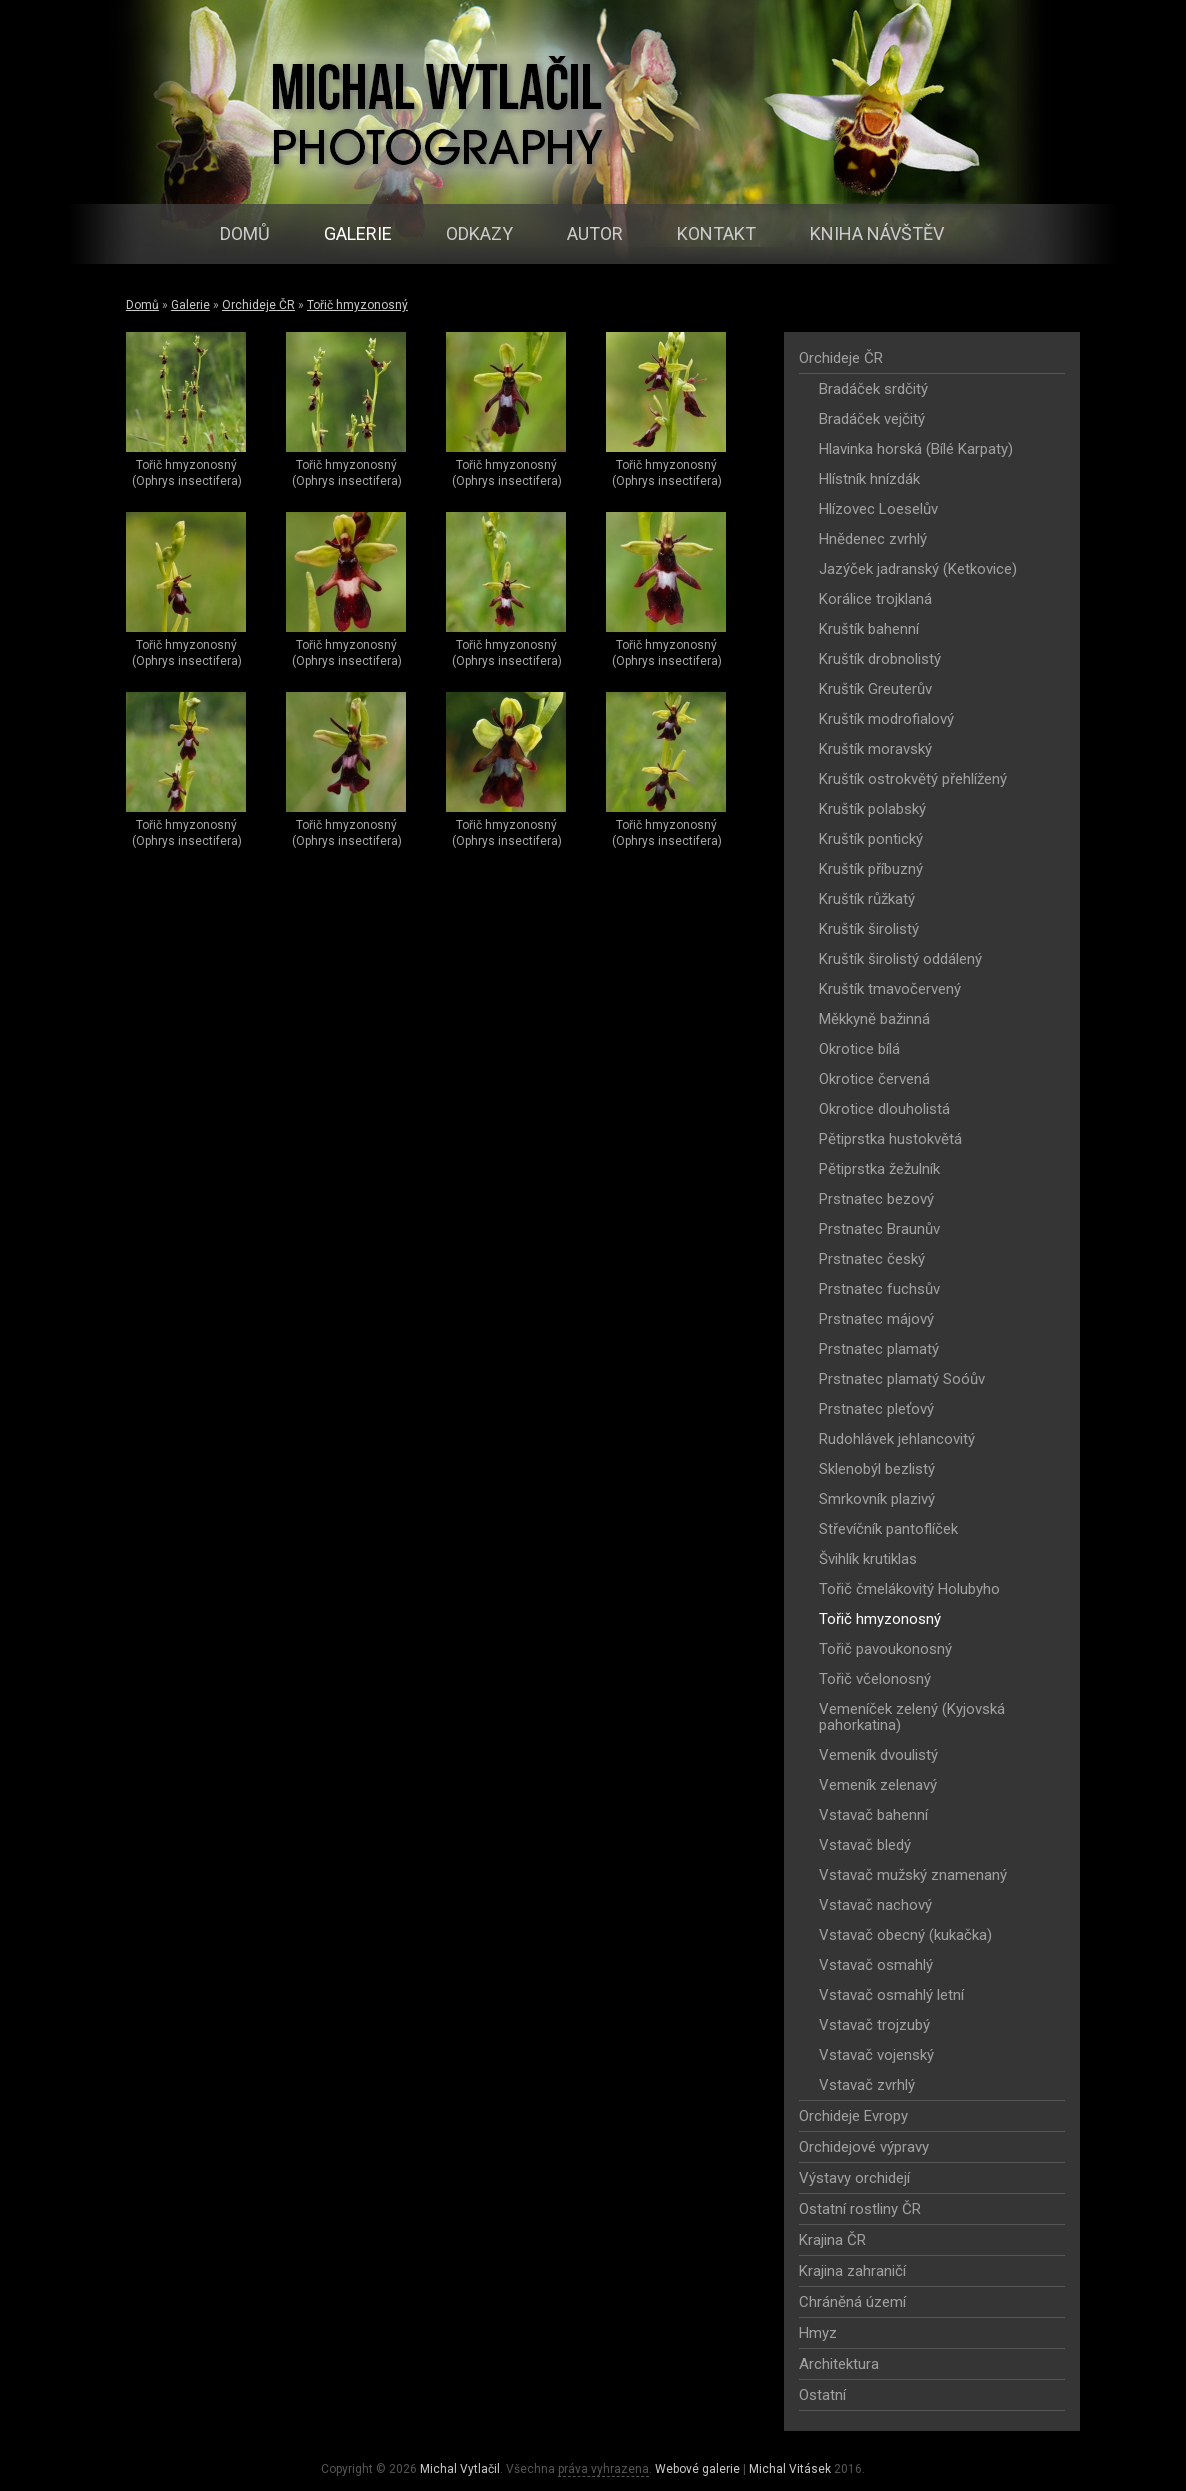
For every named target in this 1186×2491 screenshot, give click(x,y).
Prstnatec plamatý (879, 1349)
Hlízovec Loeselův (878, 509)
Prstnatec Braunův (879, 1229)
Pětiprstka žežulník (879, 1169)
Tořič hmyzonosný (357, 305)
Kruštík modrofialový (886, 719)
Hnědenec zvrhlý (873, 539)
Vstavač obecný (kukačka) (905, 1935)
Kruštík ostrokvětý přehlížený (913, 779)
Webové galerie (697, 2469)
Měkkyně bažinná (874, 1019)
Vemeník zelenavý (878, 1785)
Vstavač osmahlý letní (891, 1995)
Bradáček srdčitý (873, 389)
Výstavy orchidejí (854, 2178)
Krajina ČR (832, 2240)
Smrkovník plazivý (877, 1499)
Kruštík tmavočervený (890, 989)
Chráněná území (852, 2302)
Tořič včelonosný (875, 1679)
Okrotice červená (874, 1079)
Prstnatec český (872, 1259)
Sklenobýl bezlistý (877, 1469)
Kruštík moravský (875, 749)
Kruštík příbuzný (871, 869)
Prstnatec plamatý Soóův (902, 1379)
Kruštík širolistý (869, 929)
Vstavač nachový (875, 1905)
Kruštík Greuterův (875, 689)
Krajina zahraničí (852, 2271)
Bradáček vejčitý (872, 419)
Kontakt (716, 233)
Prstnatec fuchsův (879, 1289)
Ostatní (822, 2395)
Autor (595, 233)
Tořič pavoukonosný (885, 1649)
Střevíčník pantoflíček (888, 1529)
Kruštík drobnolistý (880, 659)
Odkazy (479, 233)
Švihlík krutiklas (868, 1559)
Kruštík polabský (872, 809)
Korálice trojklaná (875, 599)
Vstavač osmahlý (876, 1965)
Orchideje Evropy (853, 2116)
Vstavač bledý (865, 1845)
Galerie (358, 233)
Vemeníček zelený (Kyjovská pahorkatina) (912, 1717)
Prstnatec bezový (876, 1199)
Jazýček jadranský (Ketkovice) (918, 569)
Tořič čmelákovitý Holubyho (909, 1589)
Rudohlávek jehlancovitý (897, 1439)
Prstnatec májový (876, 1319)
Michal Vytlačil (460, 2469)
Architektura (839, 2364)
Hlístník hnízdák (869, 479)
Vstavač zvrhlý (867, 2085)
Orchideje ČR (258, 305)
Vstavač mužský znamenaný (913, 1875)
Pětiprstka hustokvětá (890, 1139)
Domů (245, 233)
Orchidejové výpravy (864, 2147)
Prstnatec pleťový (876, 1409)
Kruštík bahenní (869, 629)
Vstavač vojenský (876, 2055)
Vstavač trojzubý (874, 2025)
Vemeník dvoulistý (878, 1755)
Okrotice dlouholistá (884, 1109)
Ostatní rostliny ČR (860, 2209)
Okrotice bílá (859, 1049)
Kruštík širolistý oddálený (900, 959)
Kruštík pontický (871, 839)
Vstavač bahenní (873, 1815)
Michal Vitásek (790, 2469)
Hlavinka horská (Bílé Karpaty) (916, 449)
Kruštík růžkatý (867, 899)
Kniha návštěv (877, 233)
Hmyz (818, 2333)
